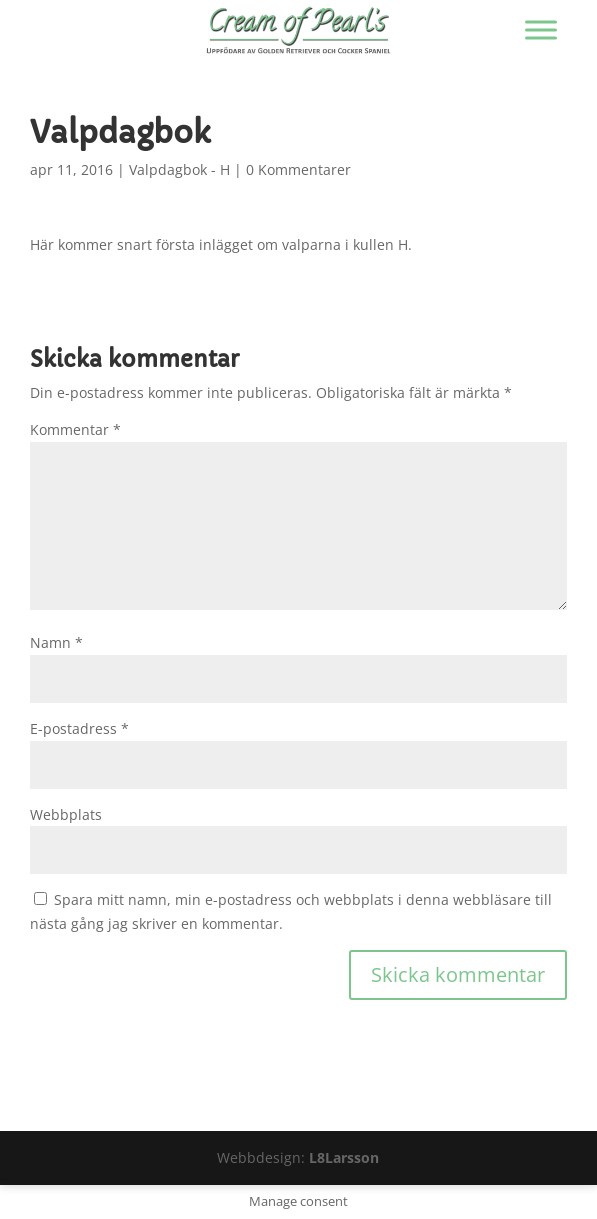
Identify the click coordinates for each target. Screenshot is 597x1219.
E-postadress (79, 728)
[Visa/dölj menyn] (541, 29)
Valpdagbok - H (179, 169)
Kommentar (75, 429)
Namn (56, 642)
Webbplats (66, 814)
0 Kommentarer (298, 169)
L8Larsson (344, 1157)
